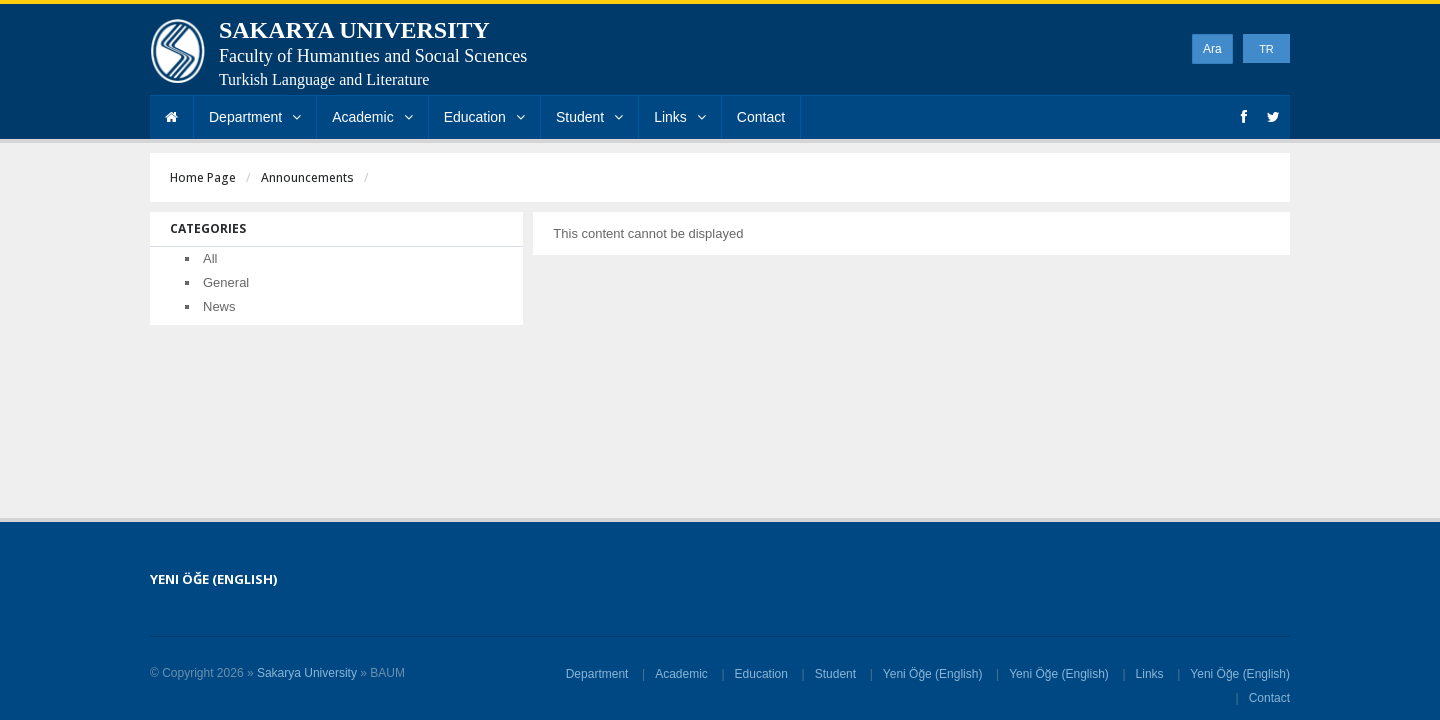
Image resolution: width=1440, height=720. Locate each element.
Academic (372, 117)
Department (255, 117)
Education (484, 117)
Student (589, 117)
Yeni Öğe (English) (933, 674)
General (226, 282)
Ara (1212, 49)
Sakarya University (307, 673)
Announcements (307, 177)
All (210, 258)
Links (680, 117)
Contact (761, 117)
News (219, 306)
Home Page (203, 177)
